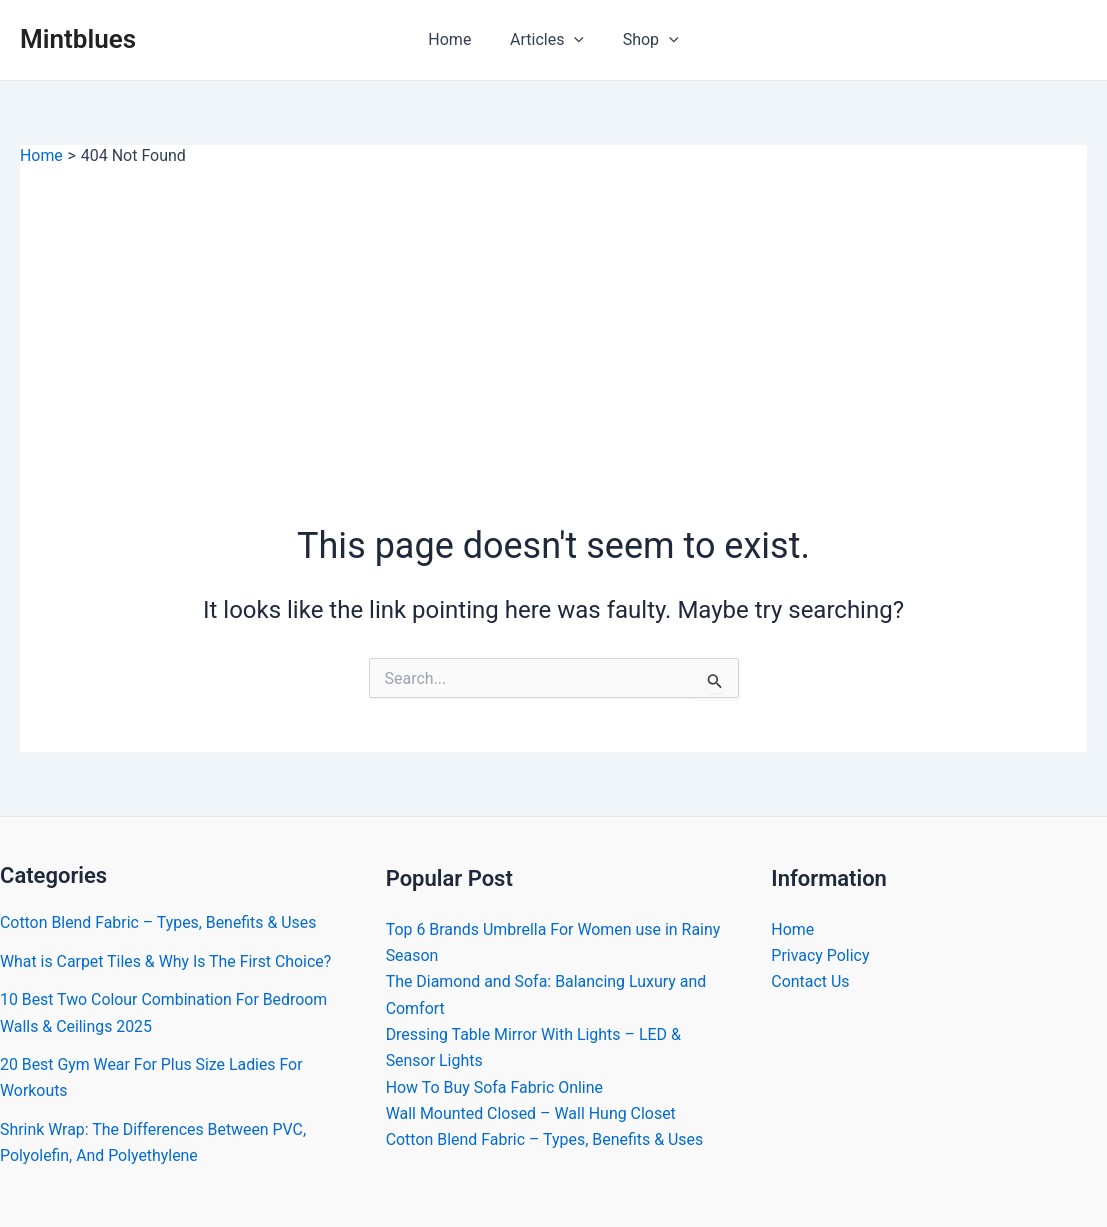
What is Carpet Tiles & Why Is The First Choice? (167, 961)
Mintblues (78, 39)
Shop (644, 40)
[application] (574, 40)
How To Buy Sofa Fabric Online (495, 1087)
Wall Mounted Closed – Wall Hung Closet (531, 1114)
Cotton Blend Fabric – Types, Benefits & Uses (159, 922)
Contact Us (810, 982)
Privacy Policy (820, 955)
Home (456, 39)
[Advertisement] (553, 317)
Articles (547, 40)
